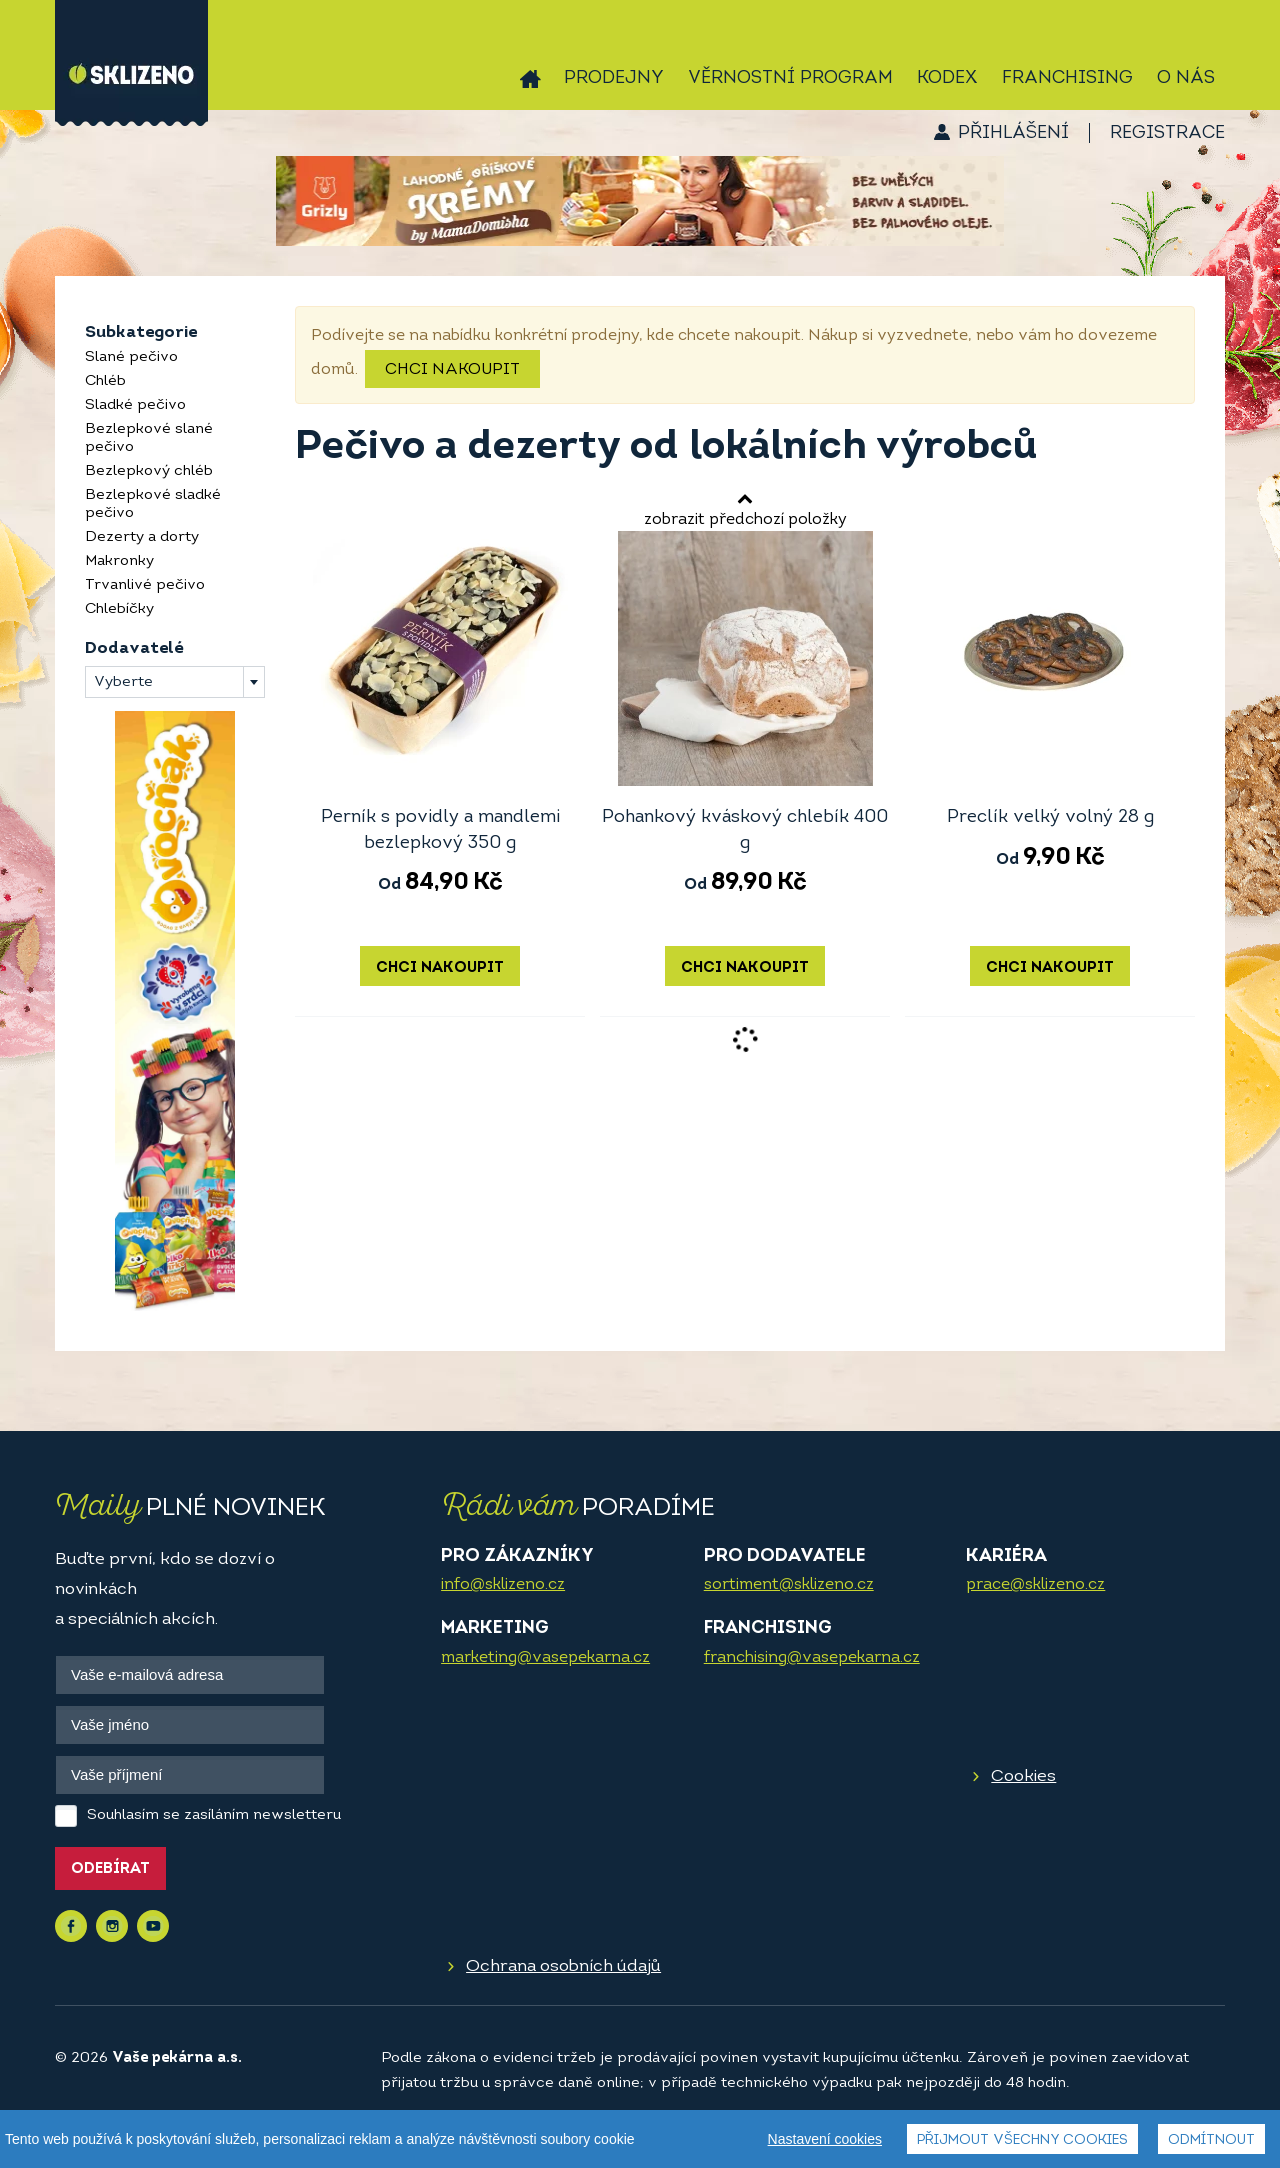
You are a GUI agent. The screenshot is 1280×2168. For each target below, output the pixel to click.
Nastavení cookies (825, 2139)
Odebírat (110, 1869)
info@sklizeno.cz (503, 1585)
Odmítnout (1211, 2140)
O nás (1186, 78)
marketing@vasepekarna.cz (545, 1658)
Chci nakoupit (452, 370)
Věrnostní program (790, 78)
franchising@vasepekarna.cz (812, 1658)
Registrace (1167, 133)
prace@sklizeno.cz (1035, 1585)
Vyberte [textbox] (123, 682)
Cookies (1023, 1776)
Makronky (119, 561)
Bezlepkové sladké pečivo (153, 504)
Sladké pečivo (135, 405)
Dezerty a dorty (142, 537)
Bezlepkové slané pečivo (149, 438)
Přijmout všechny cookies (1022, 2140)
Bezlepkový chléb (149, 471)
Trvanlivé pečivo (145, 585)
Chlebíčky (119, 609)
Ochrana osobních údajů (563, 1966)
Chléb (105, 381)
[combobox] (175, 682)
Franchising (1067, 78)
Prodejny (614, 78)
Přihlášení (1013, 133)
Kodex (947, 78)
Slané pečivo (131, 357)
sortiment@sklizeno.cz (789, 1585)
